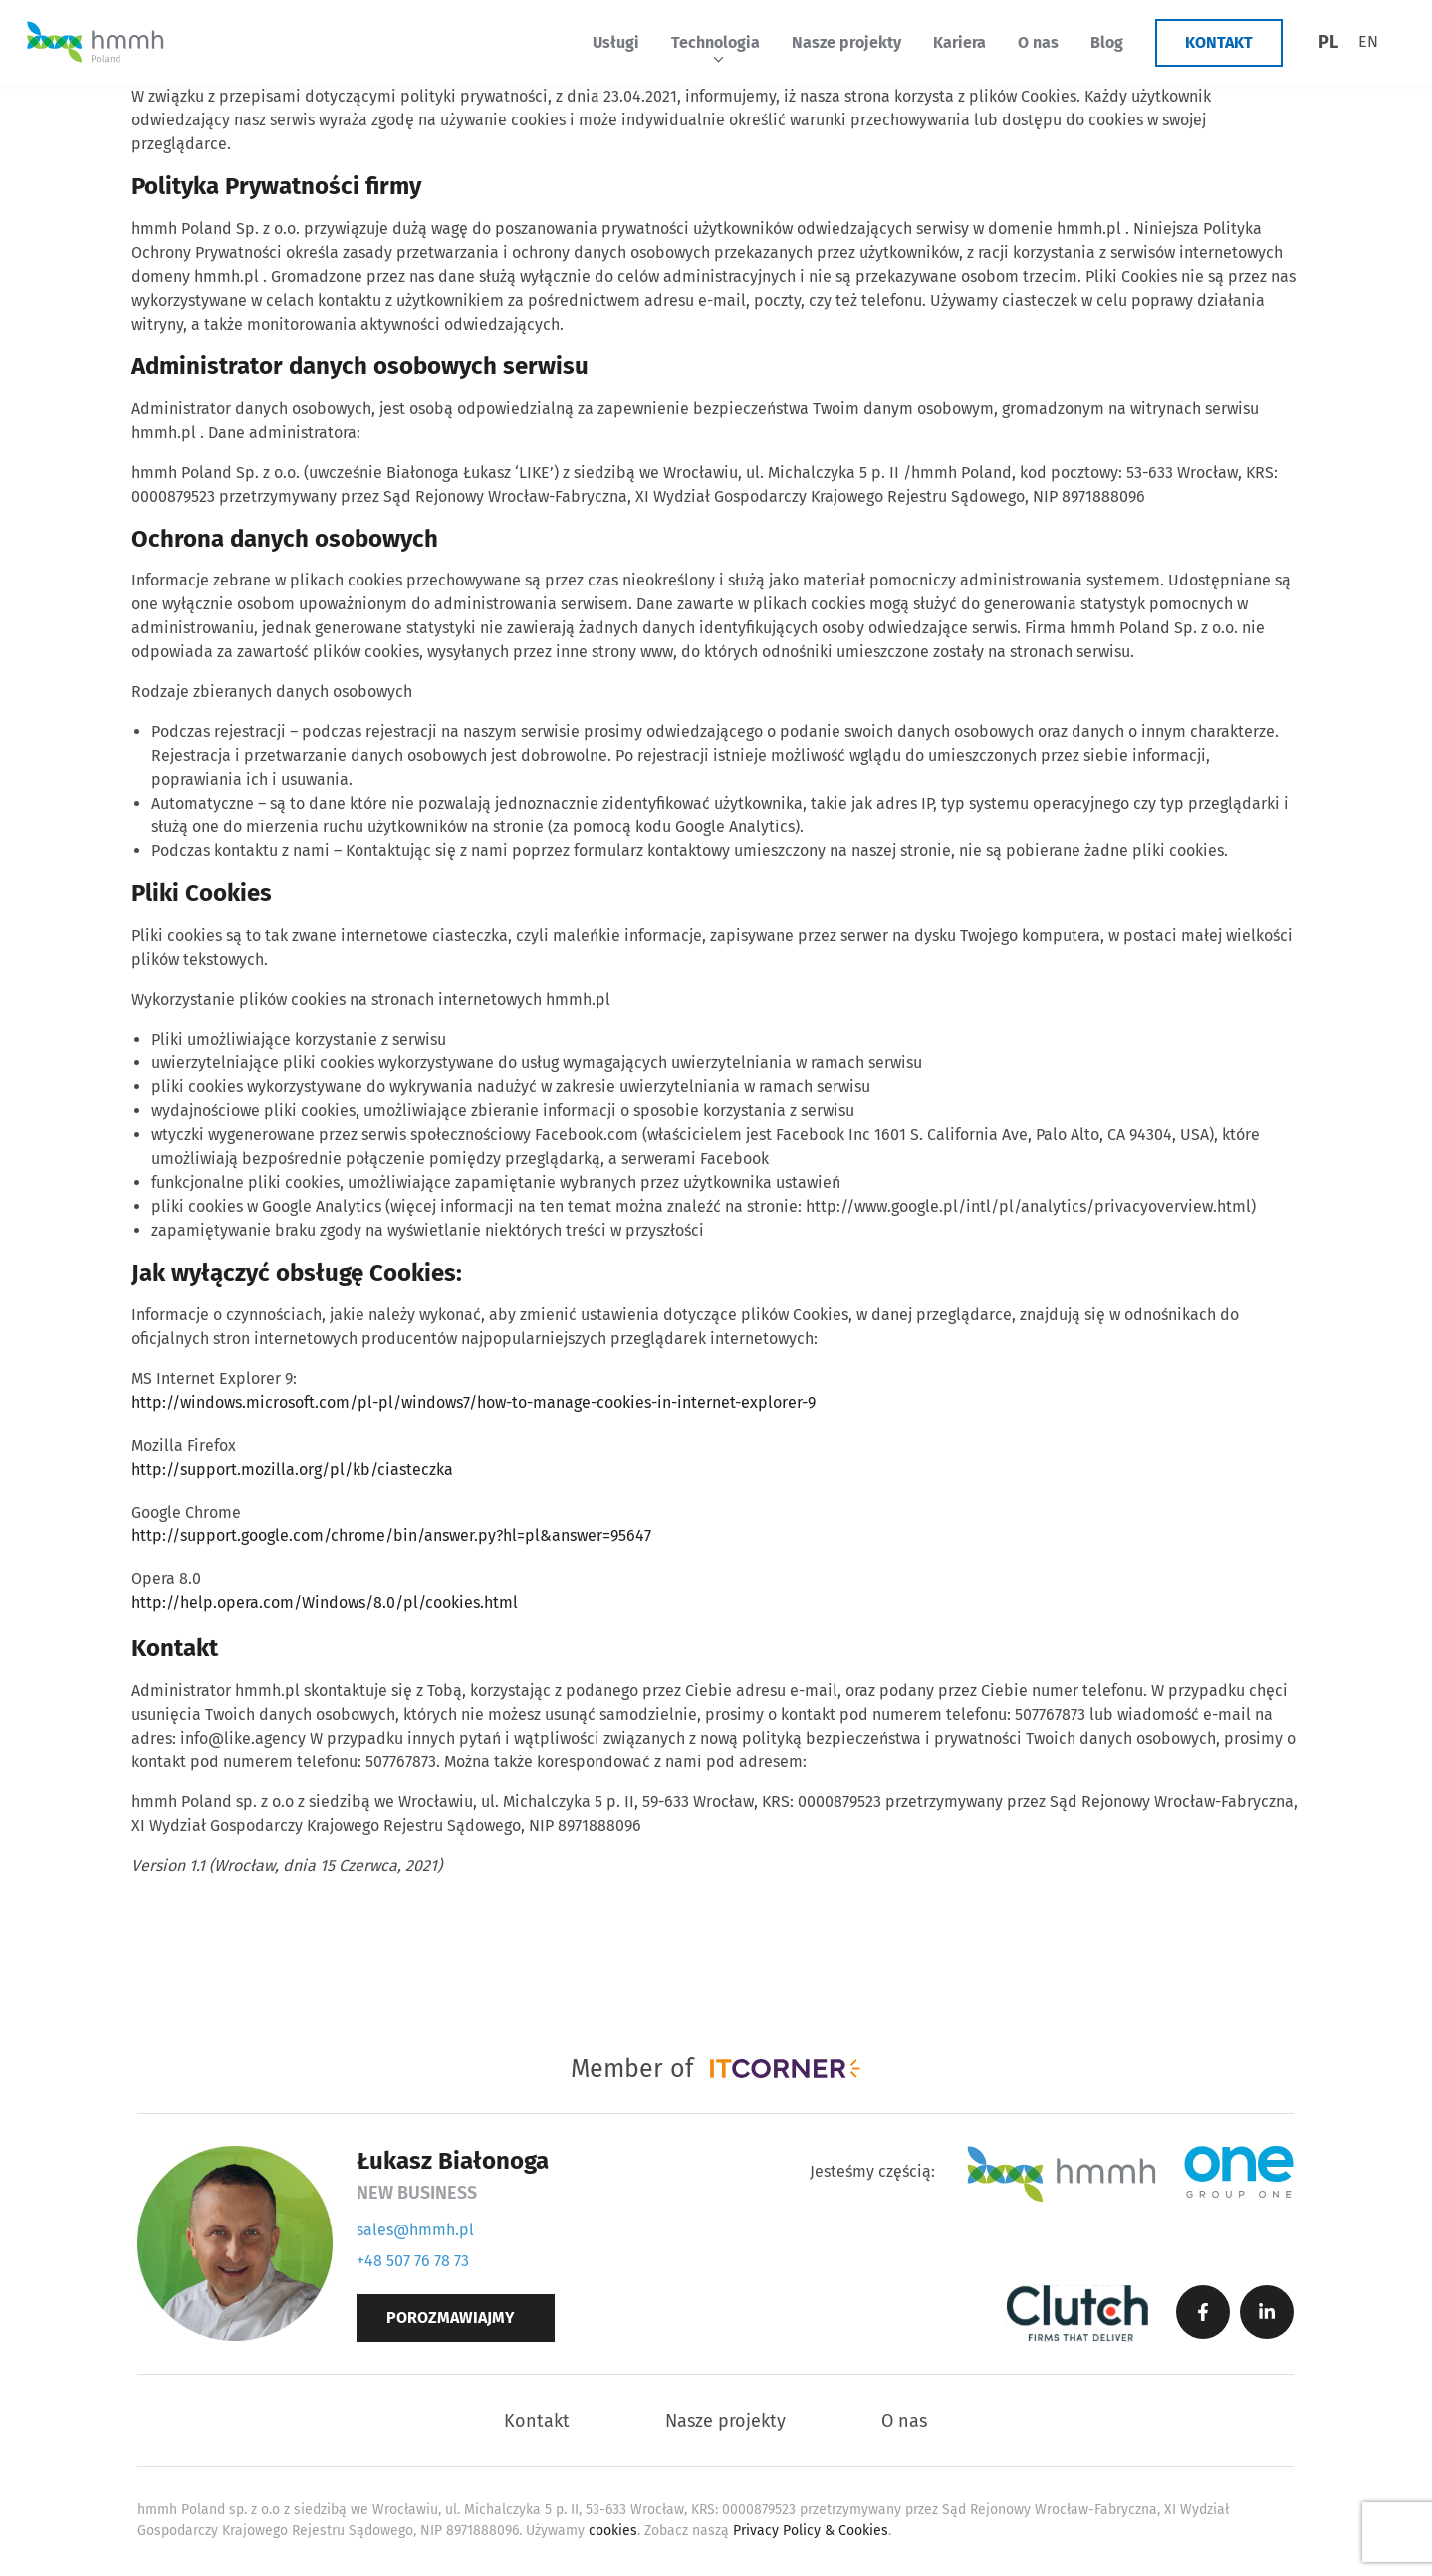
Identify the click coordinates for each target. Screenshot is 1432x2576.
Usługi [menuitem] (616, 42)
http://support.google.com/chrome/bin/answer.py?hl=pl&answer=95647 (391, 1535)
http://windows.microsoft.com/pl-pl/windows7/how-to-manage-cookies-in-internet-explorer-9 (473, 1402)
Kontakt (1219, 42)
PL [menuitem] (1328, 42)
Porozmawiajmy (450, 2317)
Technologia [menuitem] (715, 42)
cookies (613, 2530)
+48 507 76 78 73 (413, 2260)
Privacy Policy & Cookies (810, 2530)
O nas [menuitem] (1038, 42)
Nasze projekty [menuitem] (846, 42)
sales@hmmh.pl (415, 2230)
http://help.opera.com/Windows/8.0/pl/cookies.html (324, 1602)
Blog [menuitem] (1106, 42)
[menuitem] (1328, 42)
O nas (904, 2421)
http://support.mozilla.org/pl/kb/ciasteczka (292, 1469)
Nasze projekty (725, 2421)
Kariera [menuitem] (959, 42)
